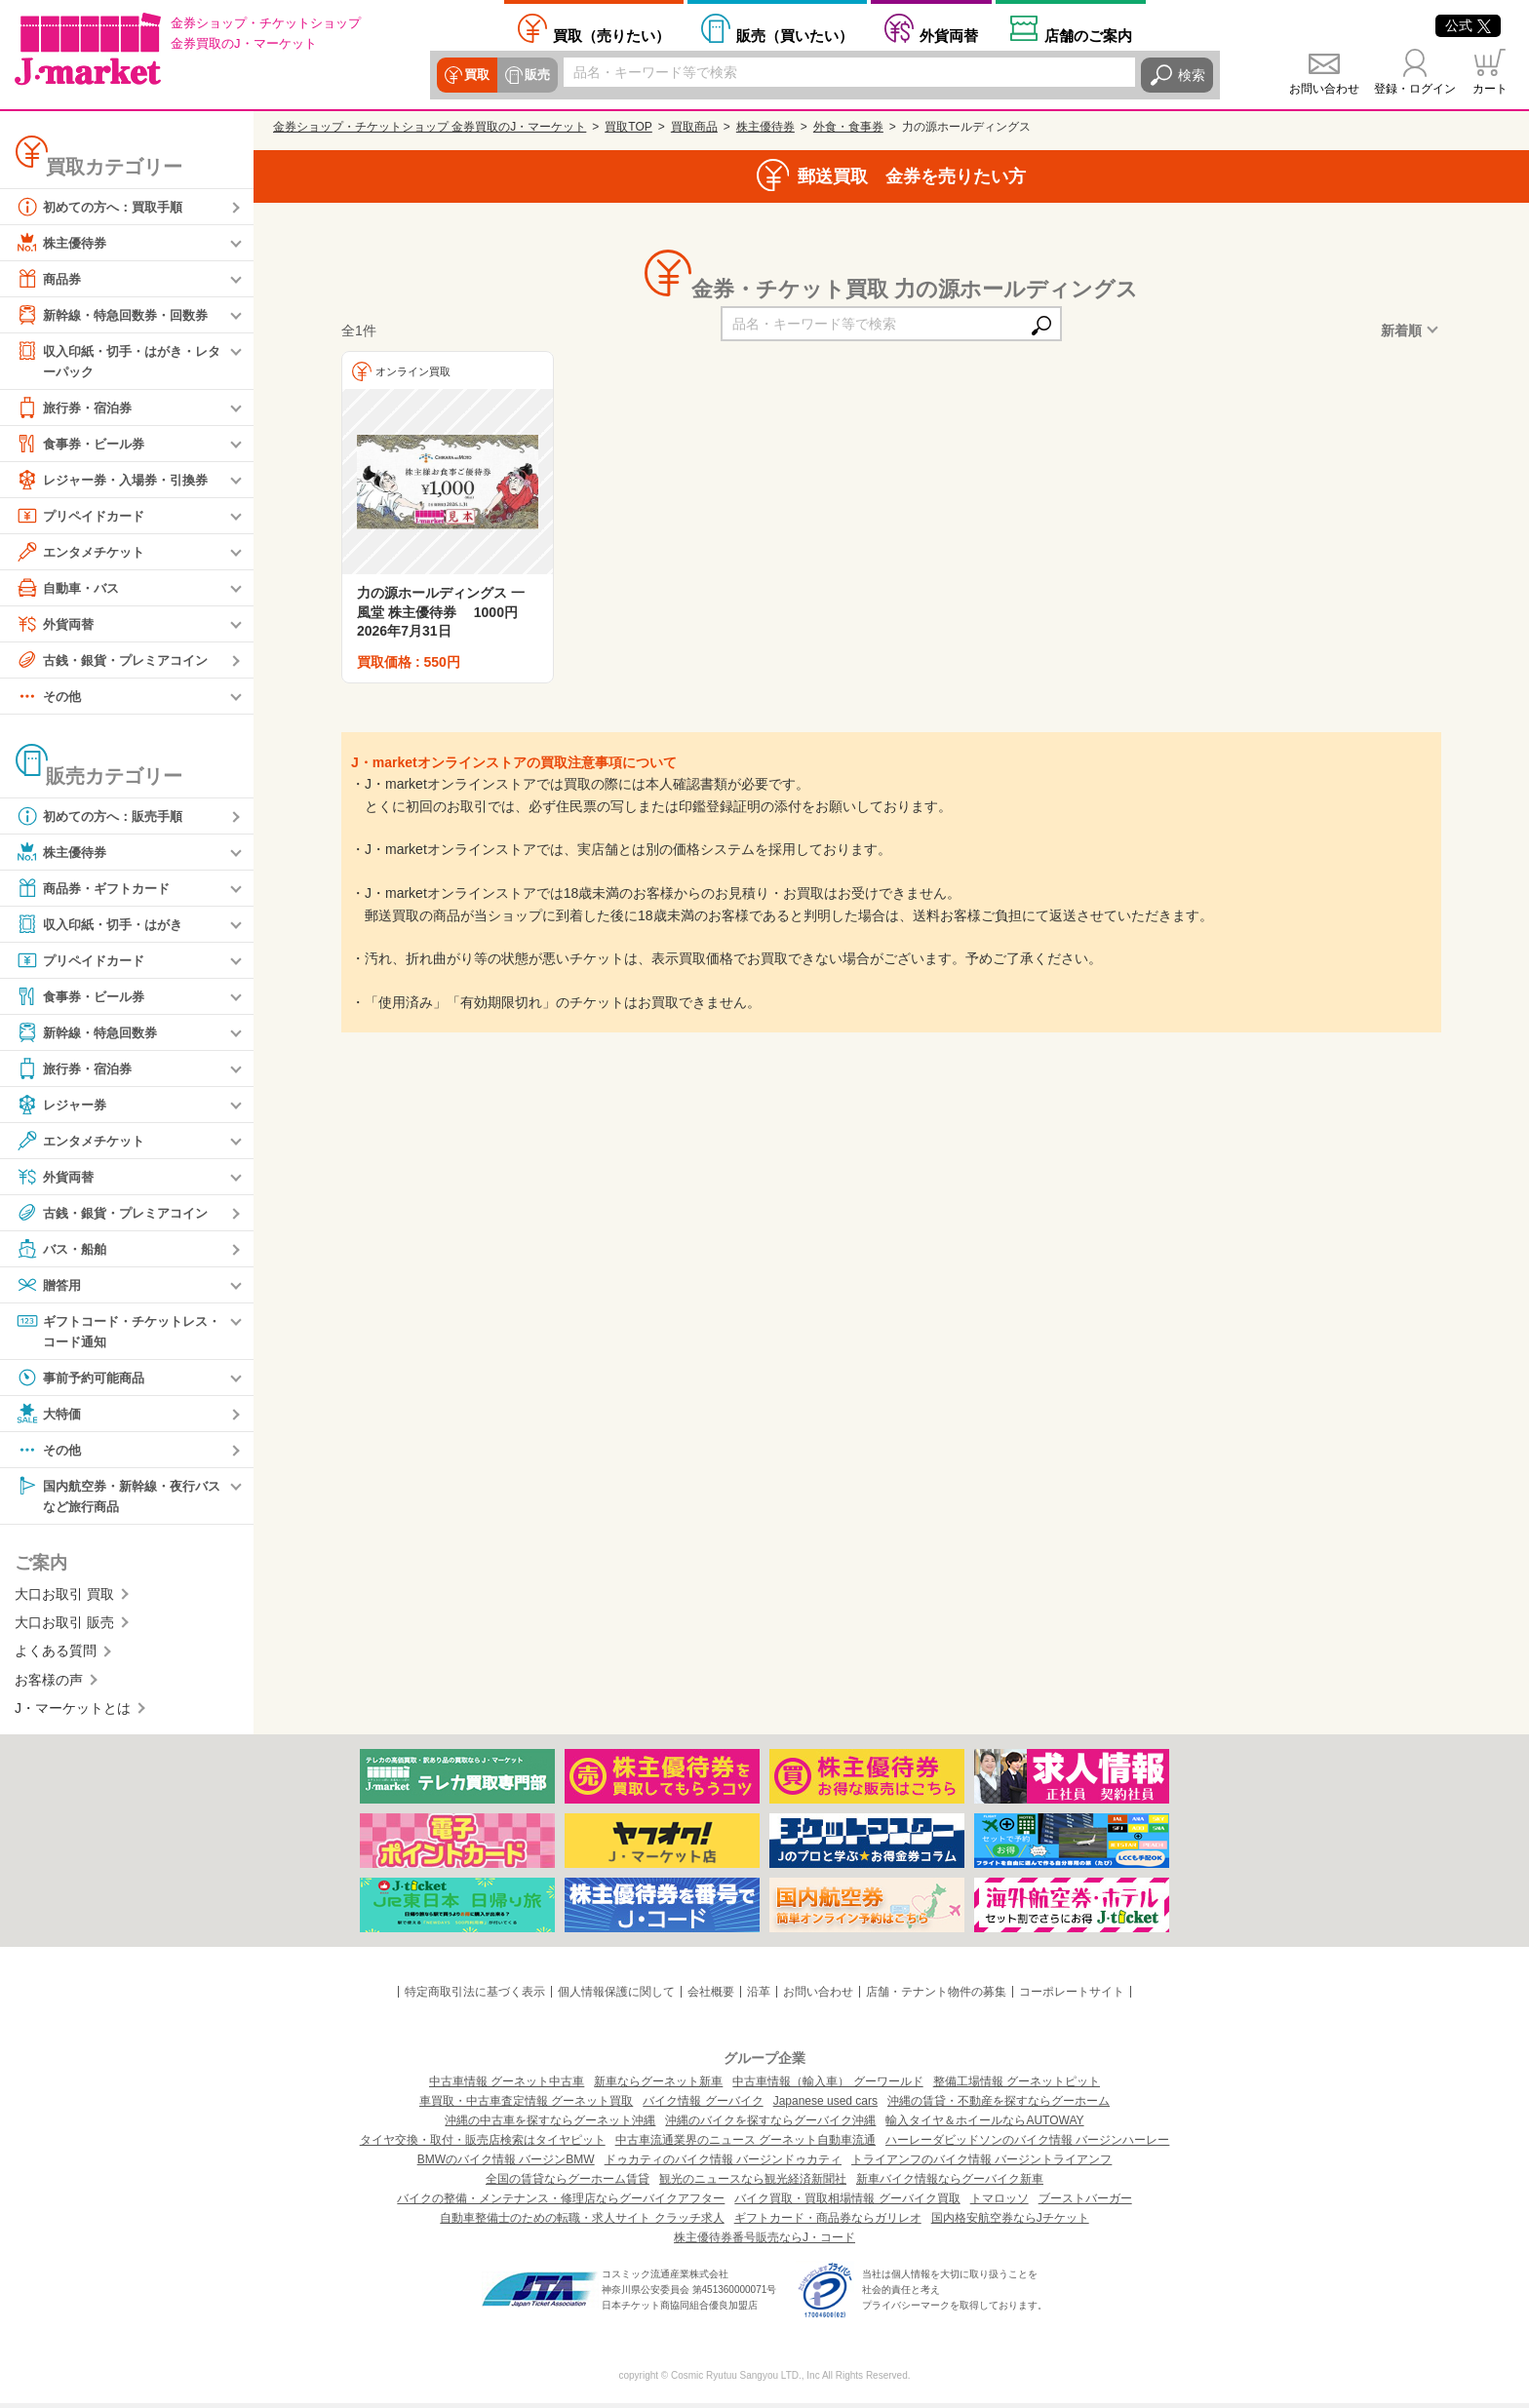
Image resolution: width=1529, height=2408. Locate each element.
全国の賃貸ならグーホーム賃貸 (567, 2184)
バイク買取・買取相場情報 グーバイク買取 (847, 2203)
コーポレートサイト (1071, 1995)
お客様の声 (49, 1683)
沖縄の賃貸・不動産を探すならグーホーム (998, 2106)
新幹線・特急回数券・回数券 (118, 315)
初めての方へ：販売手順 (104, 817)
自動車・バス (70, 589)
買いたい (794, 35)
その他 (50, 697)
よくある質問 (56, 1655)
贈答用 (50, 1286)
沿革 (758, 1995)
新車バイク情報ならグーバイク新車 (949, 2184)
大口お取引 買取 (64, 1598)
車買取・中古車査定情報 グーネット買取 (526, 2106)
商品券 (50, 279)
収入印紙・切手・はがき (104, 925)
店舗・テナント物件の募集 (936, 1995)
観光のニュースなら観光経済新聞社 (752, 2184)
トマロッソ (999, 2203)
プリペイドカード (84, 516)
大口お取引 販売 (64, 1627)
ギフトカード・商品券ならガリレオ (827, 2223)
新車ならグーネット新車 (658, 2086)
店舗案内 (1088, 35)
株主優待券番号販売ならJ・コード (764, 2242)
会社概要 (710, 1995)
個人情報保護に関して (616, 1995)
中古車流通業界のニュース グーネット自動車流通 (745, 2145)
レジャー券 (63, 1105)
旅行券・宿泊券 (77, 408)
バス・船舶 (63, 1250)
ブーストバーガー (1085, 2203)
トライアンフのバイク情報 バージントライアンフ (981, 2164)
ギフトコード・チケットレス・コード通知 (111, 1331)
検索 (1191, 75)
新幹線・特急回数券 (91, 1033)
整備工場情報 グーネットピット (1016, 2086)
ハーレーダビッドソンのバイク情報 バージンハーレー (1027, 2145)
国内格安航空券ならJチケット (1010, 2223)
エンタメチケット (84, 552)
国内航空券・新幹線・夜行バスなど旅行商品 (118, 1498)
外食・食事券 (848, 127)
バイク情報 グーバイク (703, 2106)
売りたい (611, 35)
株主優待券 (63, 242)
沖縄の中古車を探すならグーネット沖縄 (550, 2125)
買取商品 (694, 127)
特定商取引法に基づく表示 (475, 1995)
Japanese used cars (825, 2106)
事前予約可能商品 (84, 1380)
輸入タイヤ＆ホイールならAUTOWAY (984, 2125)
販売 (534, 75)
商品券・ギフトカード (97, 889)
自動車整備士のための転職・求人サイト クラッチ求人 (582, 2223)
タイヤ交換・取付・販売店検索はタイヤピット (483, 2145)
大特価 (50, 1416)
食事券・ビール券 (84, 444)
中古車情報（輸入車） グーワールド (827, 2086)
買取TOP (628, 127)
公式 (1468, 25)
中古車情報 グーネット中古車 (506, 2086)
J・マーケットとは (73, 1713)
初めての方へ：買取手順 (104, 206)
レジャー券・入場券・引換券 (118, 480)
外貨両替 (949, 35)
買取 (476, 75)
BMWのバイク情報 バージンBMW (506, 2164)
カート (1490, 89)
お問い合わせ (1324, 89)
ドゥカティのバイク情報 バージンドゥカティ (723, 2164)
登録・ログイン (1415, 89)
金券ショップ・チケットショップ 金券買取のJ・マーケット (429, 127)
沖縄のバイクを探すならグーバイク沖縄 (770, 2125)
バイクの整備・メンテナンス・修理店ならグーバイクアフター (561, 2203)
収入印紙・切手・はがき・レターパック (118, 360)
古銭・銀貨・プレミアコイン (118, 661)
